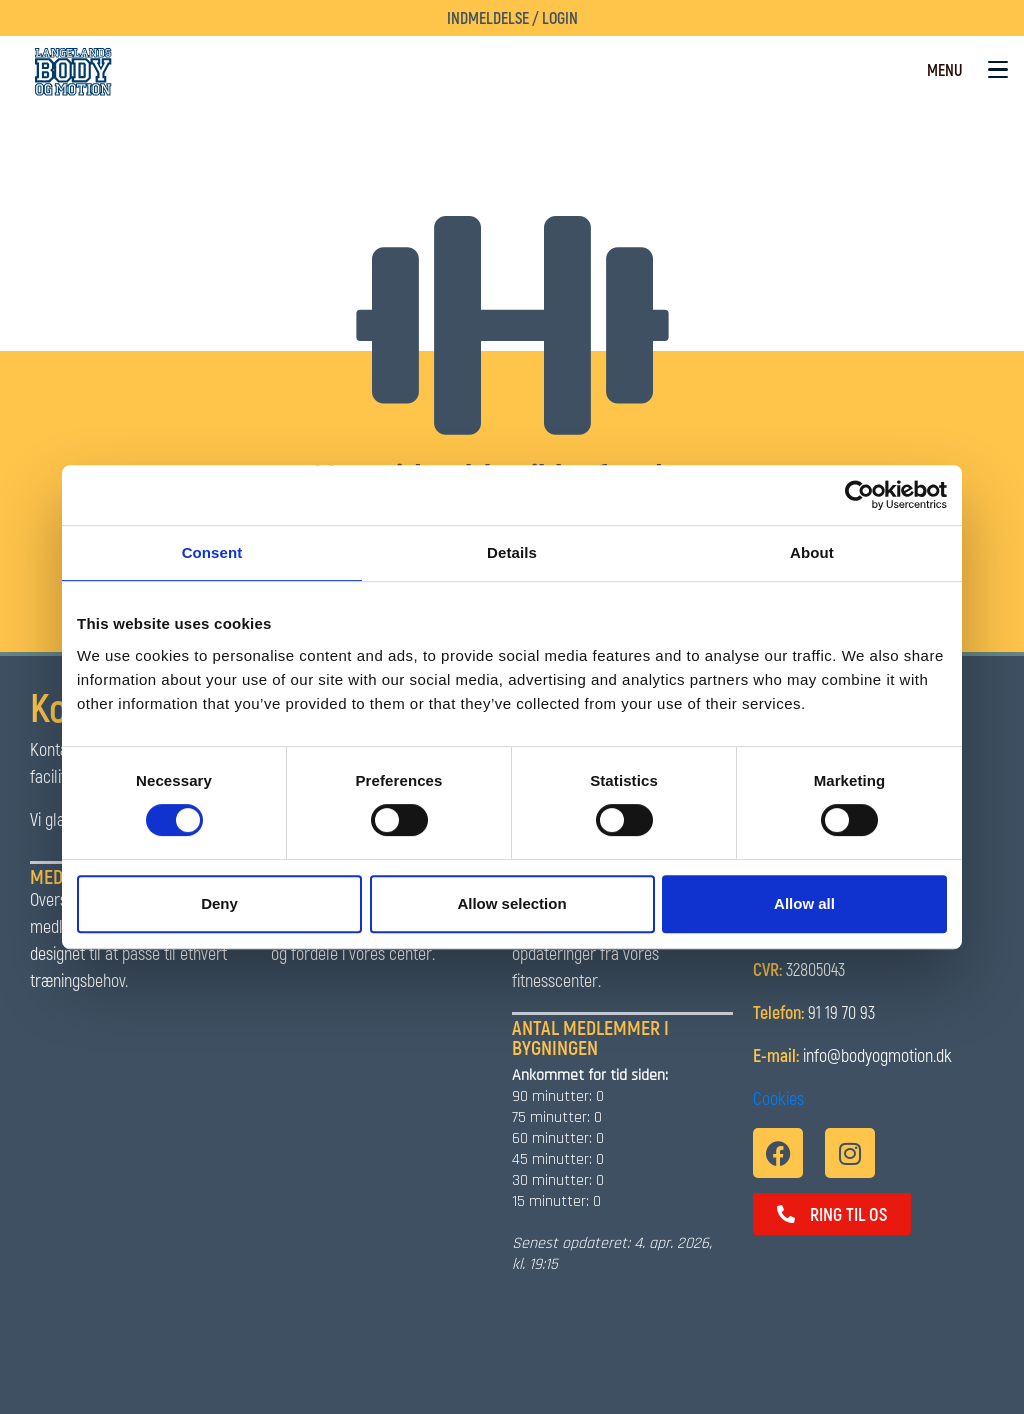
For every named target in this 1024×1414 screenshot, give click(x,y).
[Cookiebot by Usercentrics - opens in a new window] (859, 495)
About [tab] (812, 552)
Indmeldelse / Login (512, 17)
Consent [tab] (212, 552)
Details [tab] (512, 552)
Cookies (778, 1098)
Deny (219, 903)
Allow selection (511, 903)
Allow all (804, 903)
